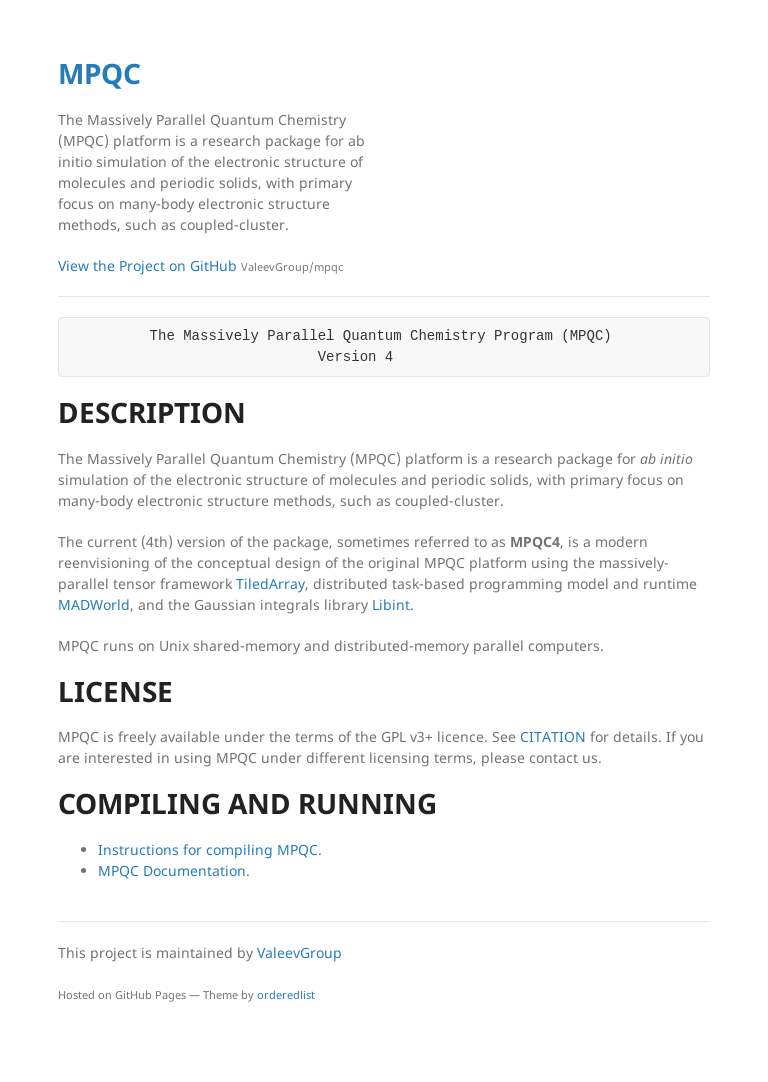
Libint (391, 604)
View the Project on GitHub (200, 265)
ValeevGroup (299, 952)
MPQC (99, 73)
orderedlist (286, 994)
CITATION (553, 736)
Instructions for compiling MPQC (208, 849)
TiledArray (270, 583)
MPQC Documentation (172, 870)
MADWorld (94, 604)
